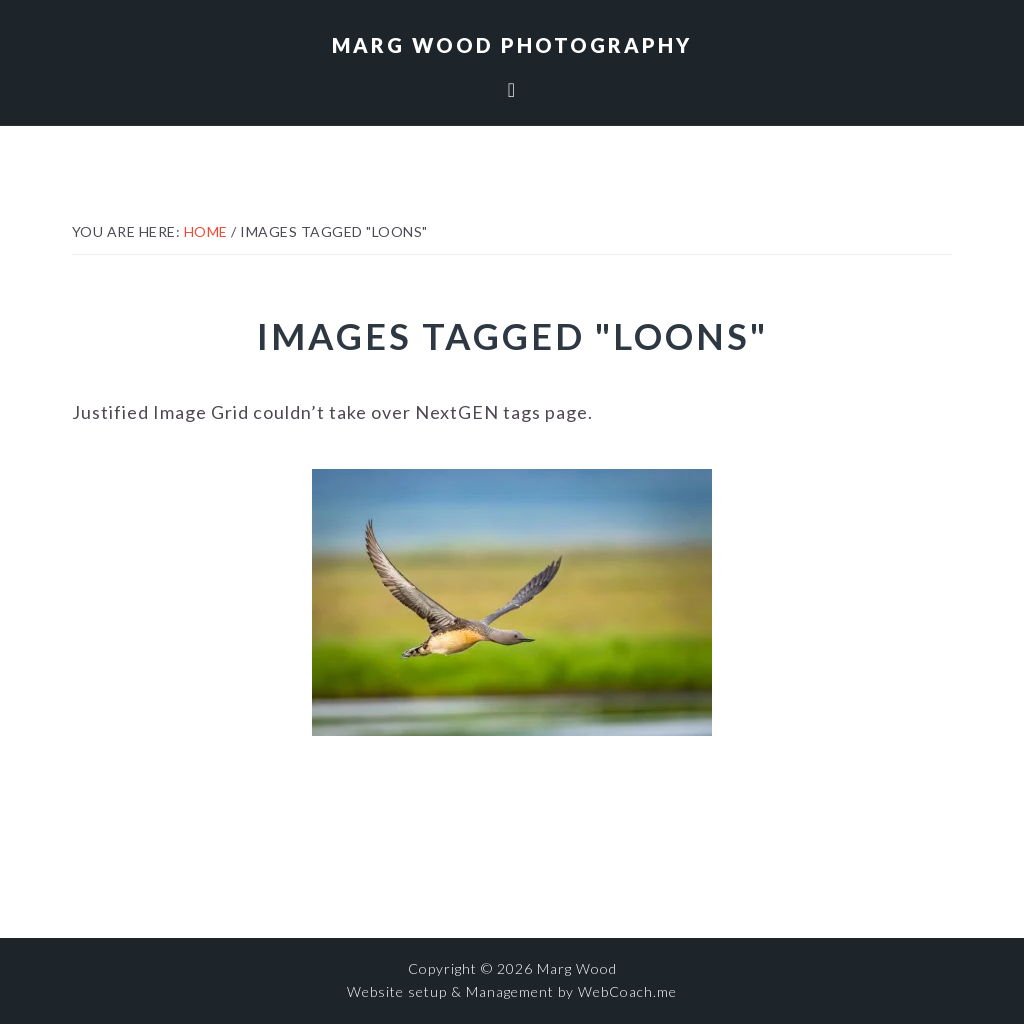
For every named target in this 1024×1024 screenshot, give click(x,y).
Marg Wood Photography (512, 45)
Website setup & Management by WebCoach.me (512, 991)
